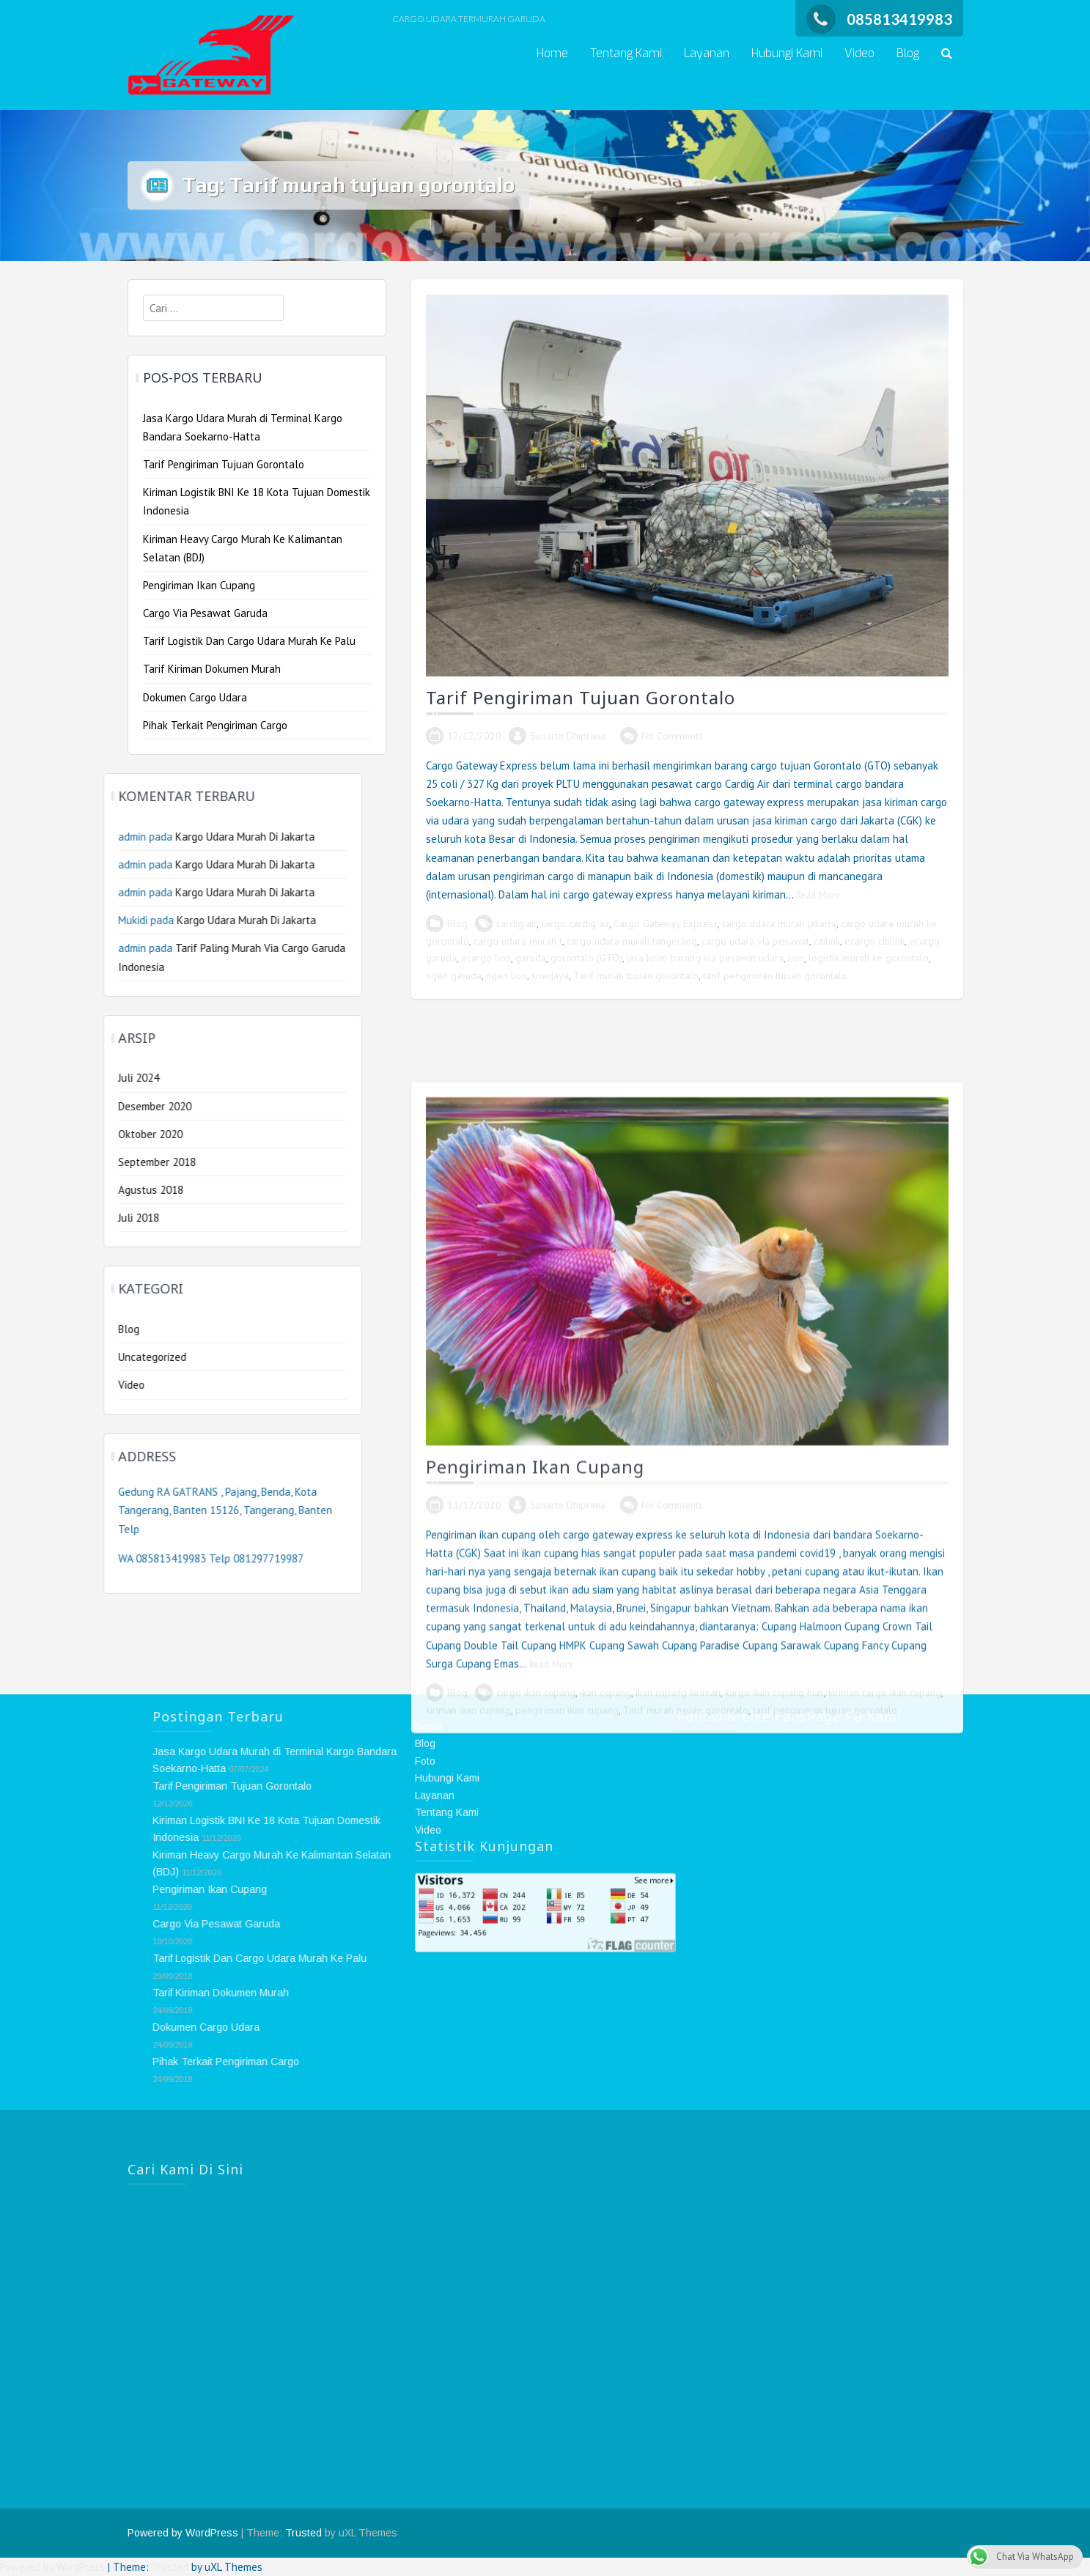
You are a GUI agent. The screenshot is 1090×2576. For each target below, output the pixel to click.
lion (796, 957)
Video (859, 53)
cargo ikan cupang (535, 2236)
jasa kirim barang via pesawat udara (705, 957)
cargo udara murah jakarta (779, 923)
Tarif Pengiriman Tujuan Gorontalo (580, 697)
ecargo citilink (874, 941)
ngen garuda (454, 975)
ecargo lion (486, 957)
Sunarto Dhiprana (567, 735)
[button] (946, 54)
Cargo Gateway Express (666, 923)
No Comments (672, 735)
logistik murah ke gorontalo (869, 957)
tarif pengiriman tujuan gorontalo (775, 975)
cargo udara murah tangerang (632, 941)
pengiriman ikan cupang (567, 2253)
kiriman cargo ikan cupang (884, 2236)
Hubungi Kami (786, 53)
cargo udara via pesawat (755, 941)
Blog (907, 53)
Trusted (303, 2533)
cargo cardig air (575, 923)
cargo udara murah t (518, 941)
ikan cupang (605, 2236)
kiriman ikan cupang (468, 2253)
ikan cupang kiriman (678, 2236)
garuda (530, 957)
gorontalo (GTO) (586, 957)
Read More (818, 894)
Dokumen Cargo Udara (195, 697)
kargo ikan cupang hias (774, 2236)
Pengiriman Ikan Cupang (535, 2011)
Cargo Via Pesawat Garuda (205, 613)
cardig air (516, 923)
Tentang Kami (626, 53)
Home (552, 53)
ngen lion (506, 975)
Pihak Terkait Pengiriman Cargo (215, 725)
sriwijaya (550, 975)
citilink (827, 941)
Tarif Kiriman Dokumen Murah (212, 669)
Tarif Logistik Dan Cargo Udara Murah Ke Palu (249, 641)
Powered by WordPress (183, 2533)
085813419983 (879, 19)
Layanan (706, 53)
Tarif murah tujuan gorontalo (636, 975)
